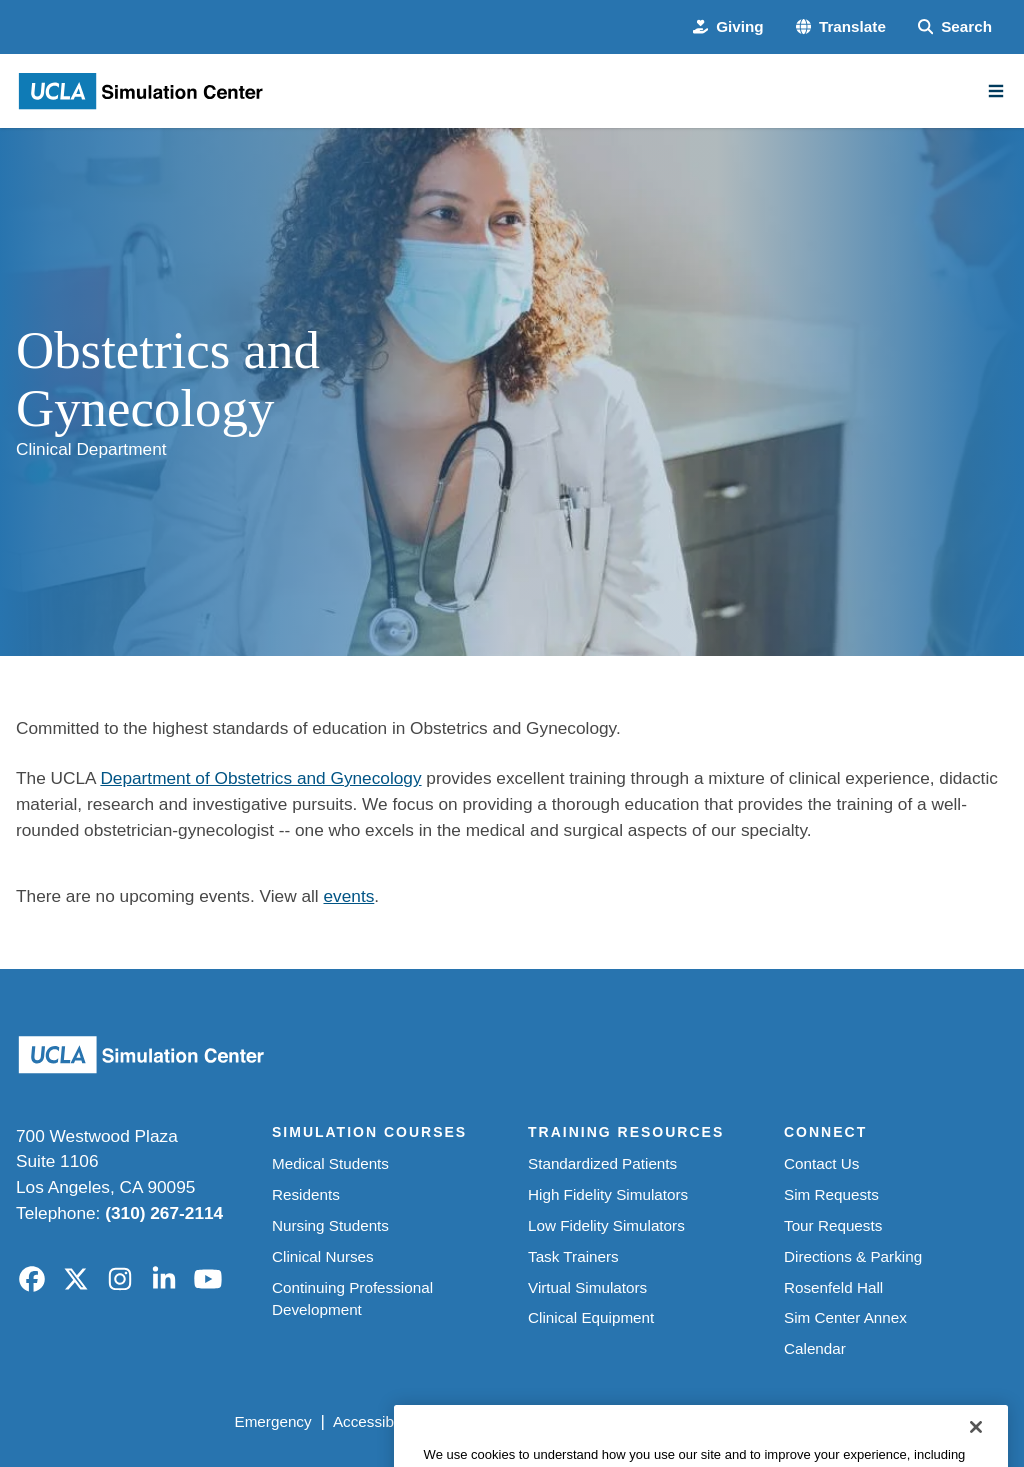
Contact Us (821, 1163)
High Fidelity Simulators (608, 1194)
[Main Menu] (996, 91)
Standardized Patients (602, 1163)
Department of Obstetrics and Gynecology (260, 778)
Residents (306, 1194)
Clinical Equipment (591, 1317)
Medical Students (330, 1163)
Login (827, 1421)
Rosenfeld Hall (833, 1287)
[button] (841, 27)
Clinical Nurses (323, 1256)
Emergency (272, 1421)
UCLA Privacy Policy (506, 1421)
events (348, 896)
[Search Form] (955, 27)
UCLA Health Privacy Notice (693, 1421)
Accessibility (374, 1421)
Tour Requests (833, 1225)
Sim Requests (831, 1194)
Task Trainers (573, 1256)
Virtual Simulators (587, 1287)
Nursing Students (330, 1225)
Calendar (815, 1348)
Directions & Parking (853, 1256)
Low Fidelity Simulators (606, 1225)
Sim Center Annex (845, 1317)
